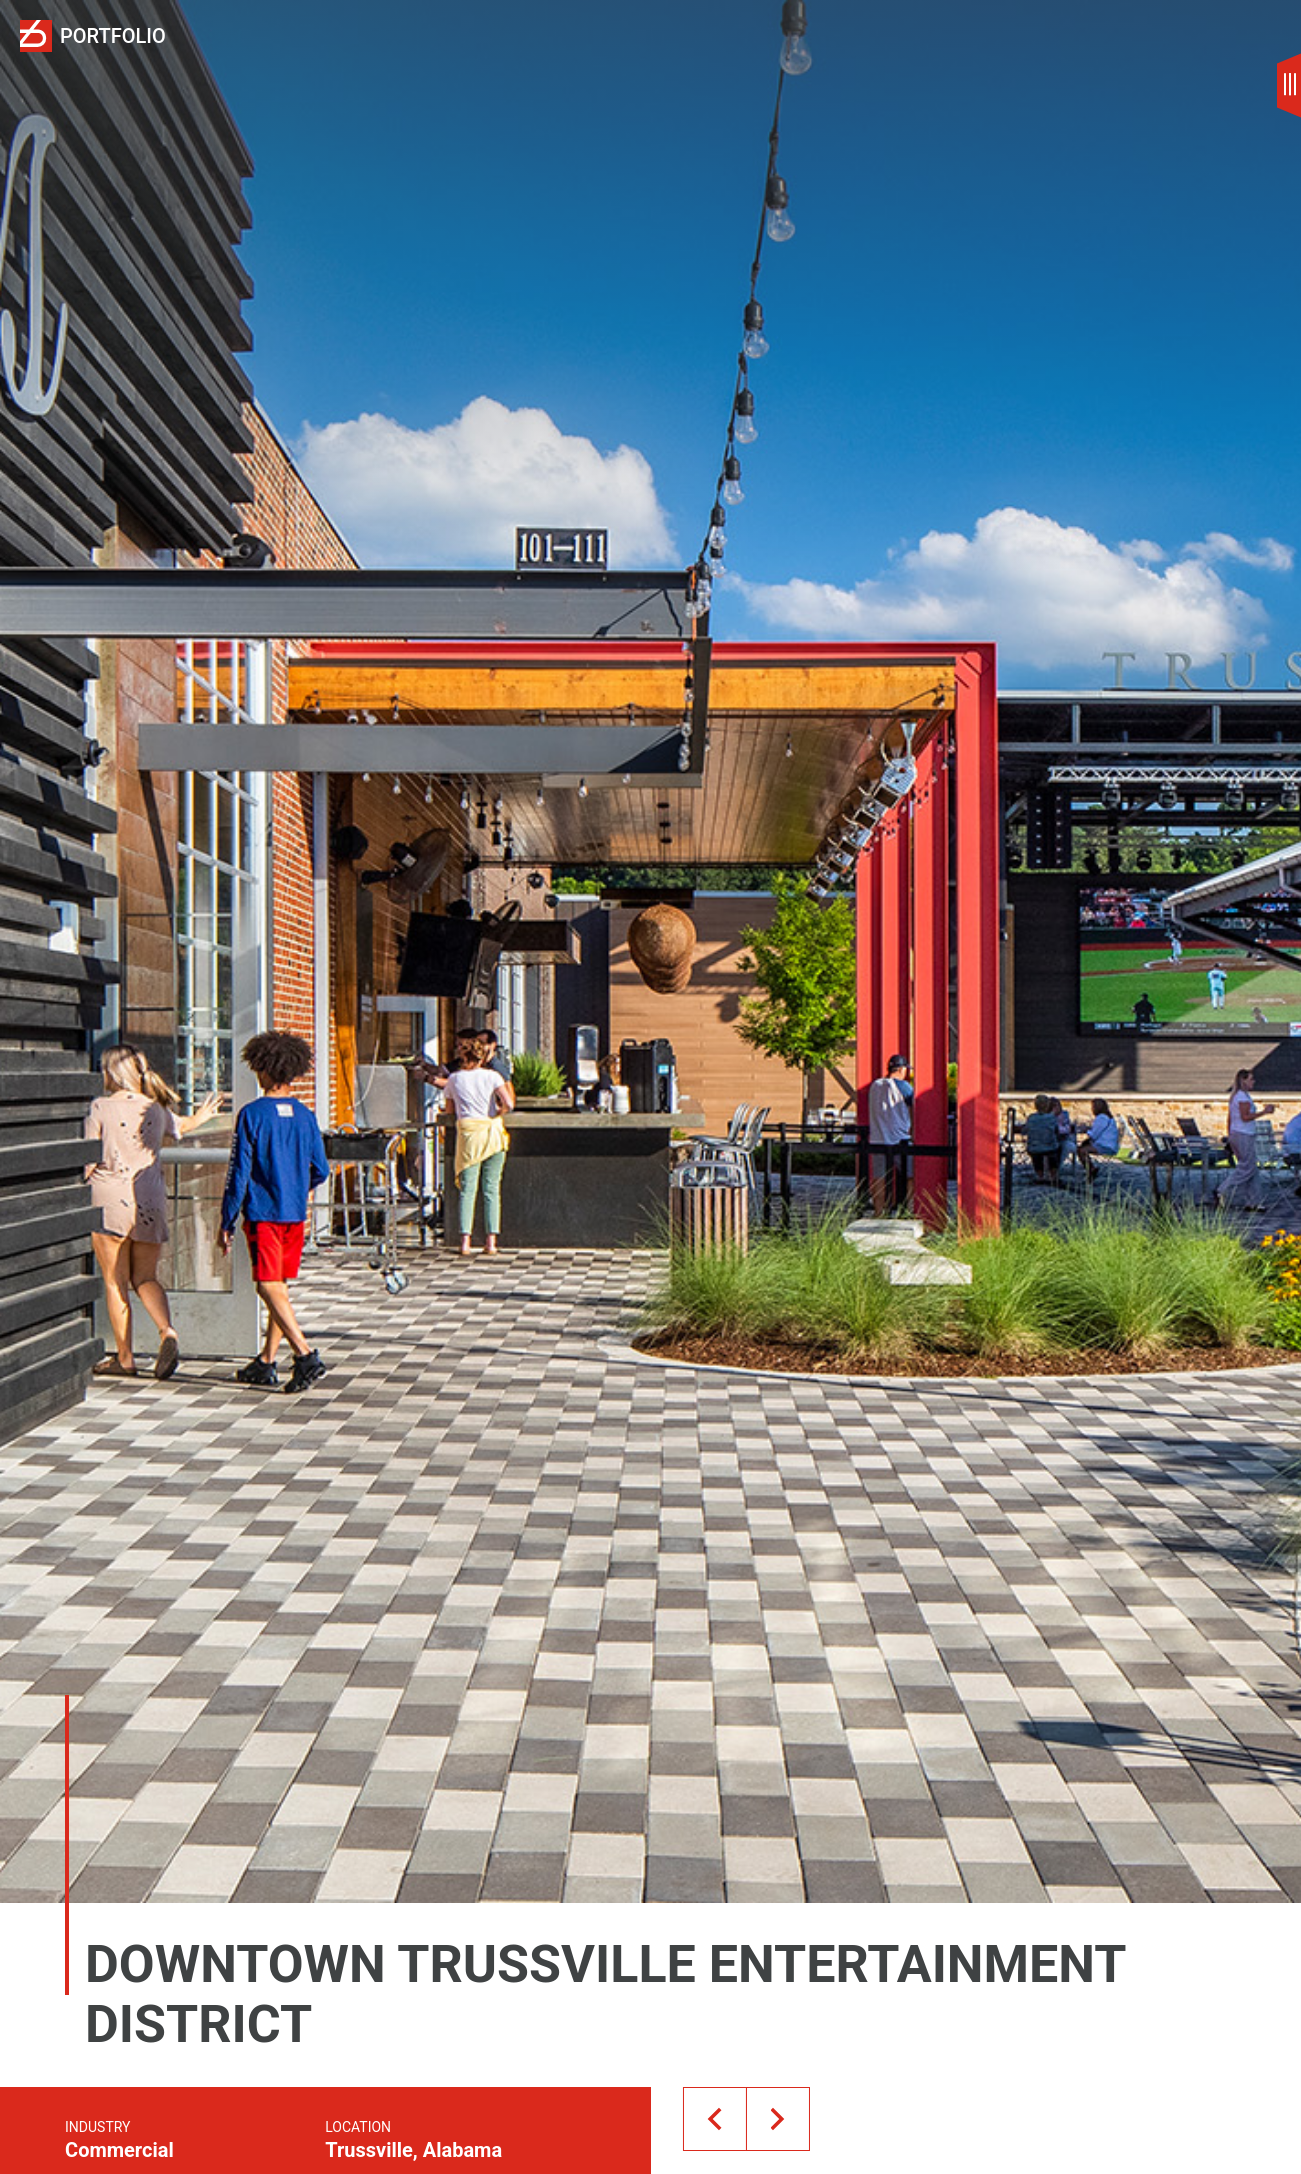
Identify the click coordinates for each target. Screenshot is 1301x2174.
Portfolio (113, 36)
